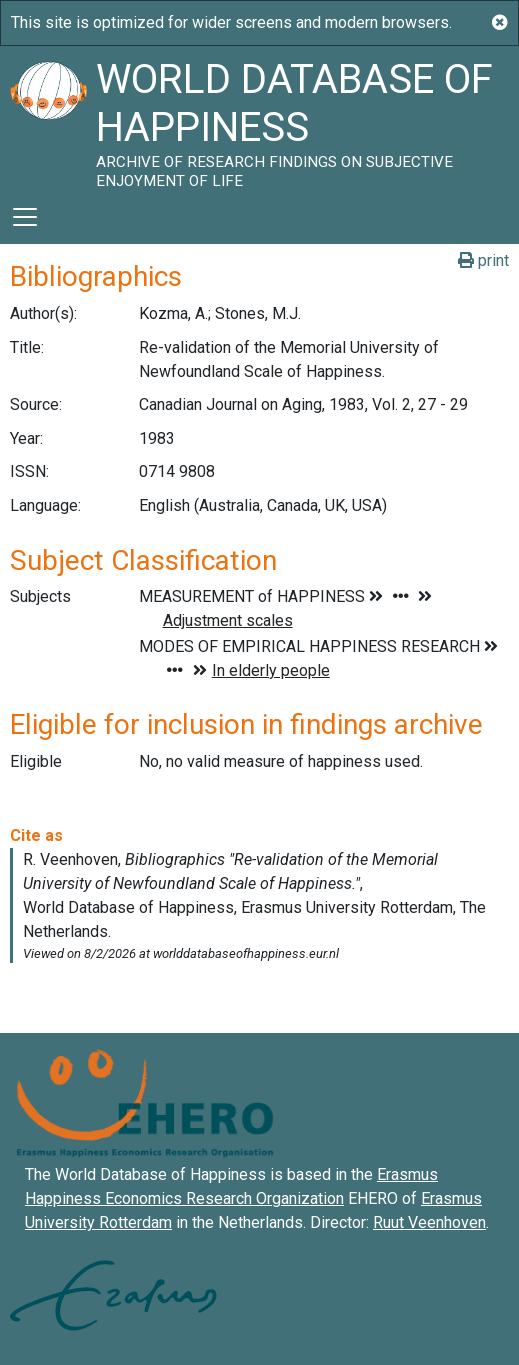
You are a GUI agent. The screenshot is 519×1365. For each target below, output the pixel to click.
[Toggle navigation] (25, 217)
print (483, 260)
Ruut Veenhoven (429, 1222)
